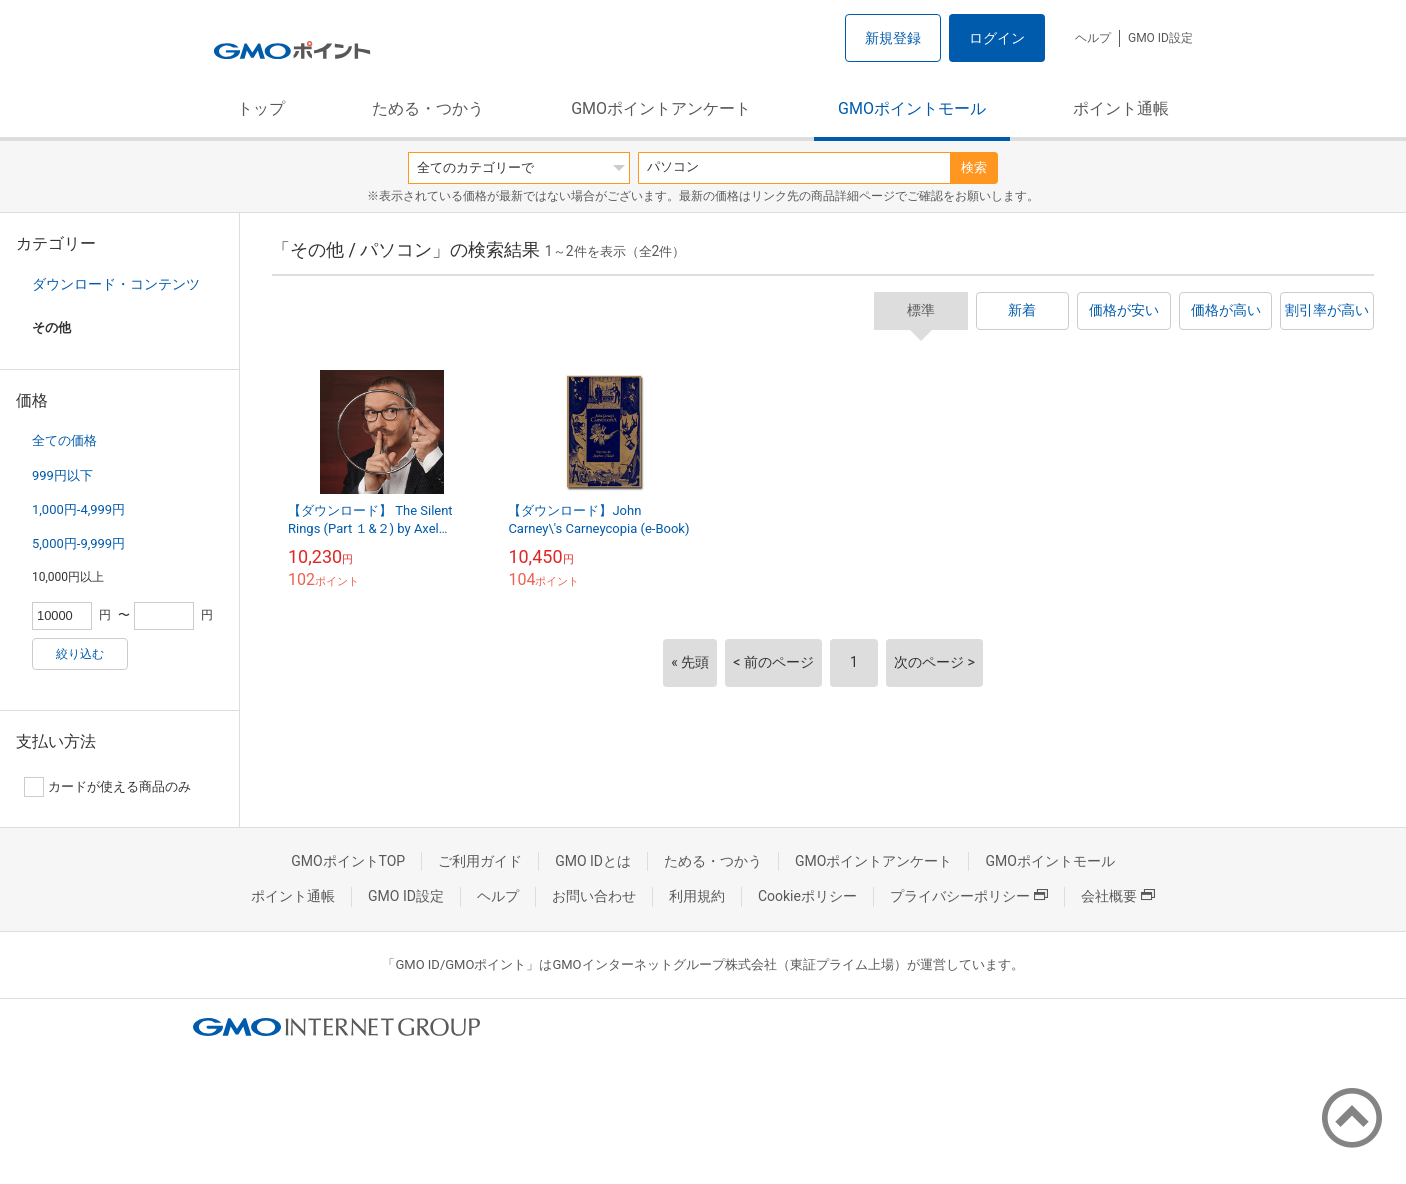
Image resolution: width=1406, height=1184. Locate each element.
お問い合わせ (594, 896)
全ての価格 (64, 440)
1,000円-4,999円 (78, 509)
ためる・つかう (428, 108)
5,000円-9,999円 (78, 543)
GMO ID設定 (1160, 38)
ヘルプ (1093, 38)
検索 (974, 167)
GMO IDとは (593, 861)
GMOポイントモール (912, 108)
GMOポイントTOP (348, 861)
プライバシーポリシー (969, 896)
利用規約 (697, 896)
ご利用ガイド (480, 861)
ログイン (997, 38)
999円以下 (62, 475)
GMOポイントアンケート (661, 108)
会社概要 (1118, 896)
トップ (261, 108)
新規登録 (893, 38)
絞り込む (80, 654)
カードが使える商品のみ (107, 787)
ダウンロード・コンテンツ (116, 284)
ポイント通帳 (1121, 108)
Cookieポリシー (807, 896)
